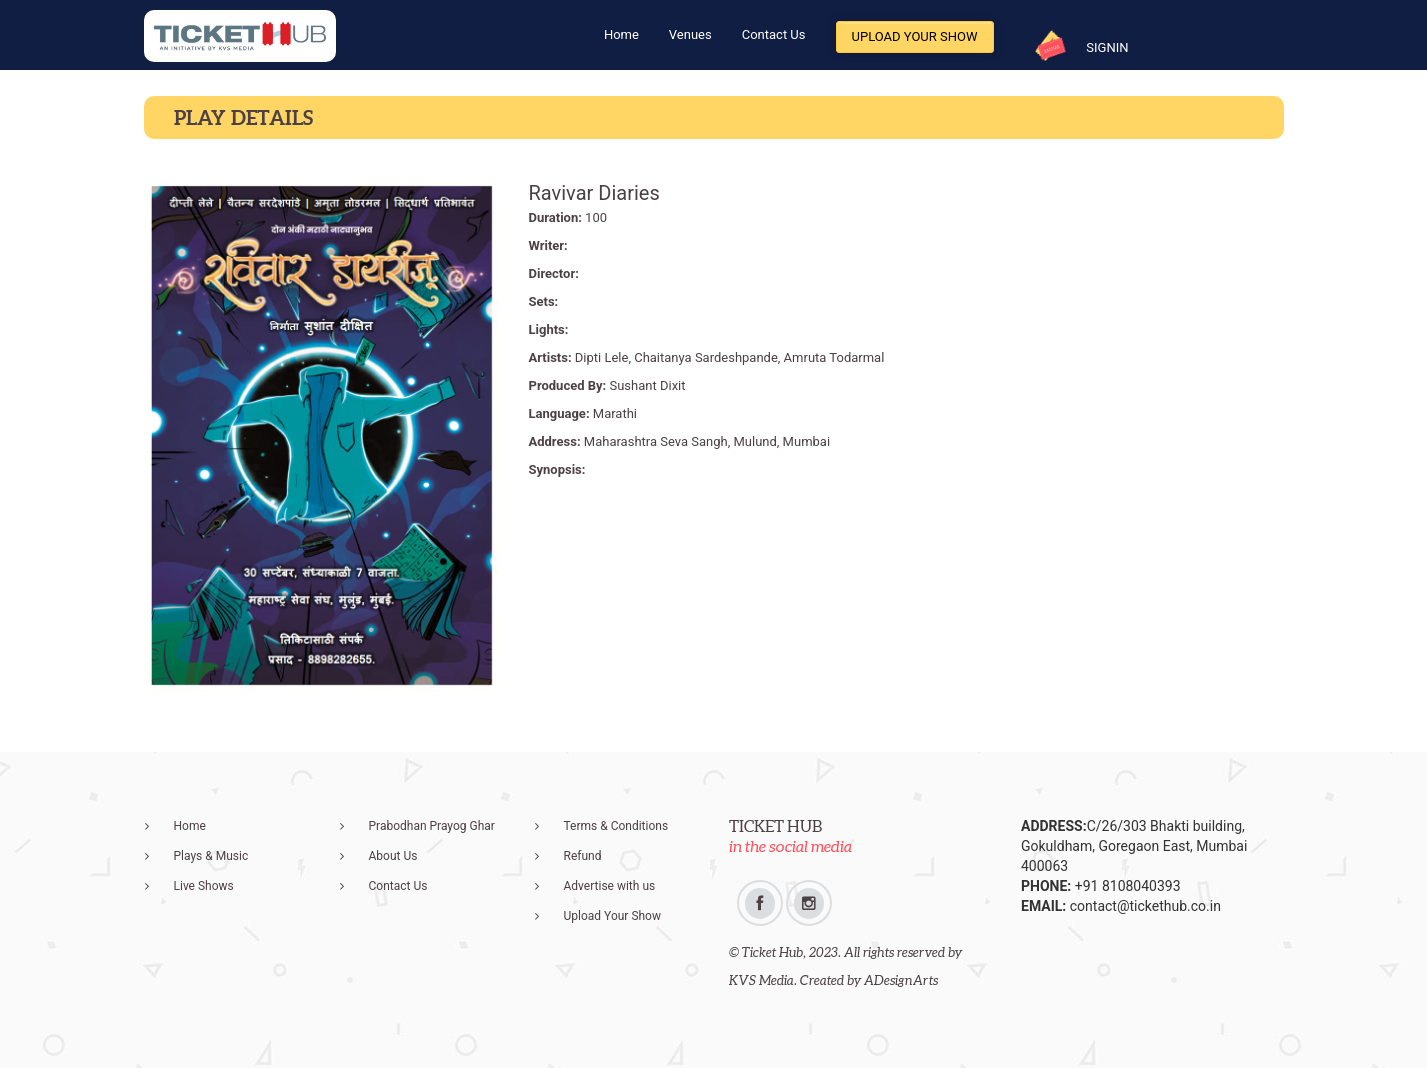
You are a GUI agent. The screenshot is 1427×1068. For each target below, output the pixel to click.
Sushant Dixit (647, 385)
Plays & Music (211, 856)
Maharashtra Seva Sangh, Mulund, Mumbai (707, 441)
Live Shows (204, 886)
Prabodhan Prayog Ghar (432, 826)
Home (621, 34)
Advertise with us (610, 886)
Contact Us (774, 34)
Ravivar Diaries (594, 193)
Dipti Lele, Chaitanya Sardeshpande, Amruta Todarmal (730, 357)
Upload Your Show (915, 36)
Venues (690, 34)
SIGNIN (1107, 47)
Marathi (615, 413)
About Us (393, 856)
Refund (583, 856)
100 (596, 217)
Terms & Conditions (616, 826)
